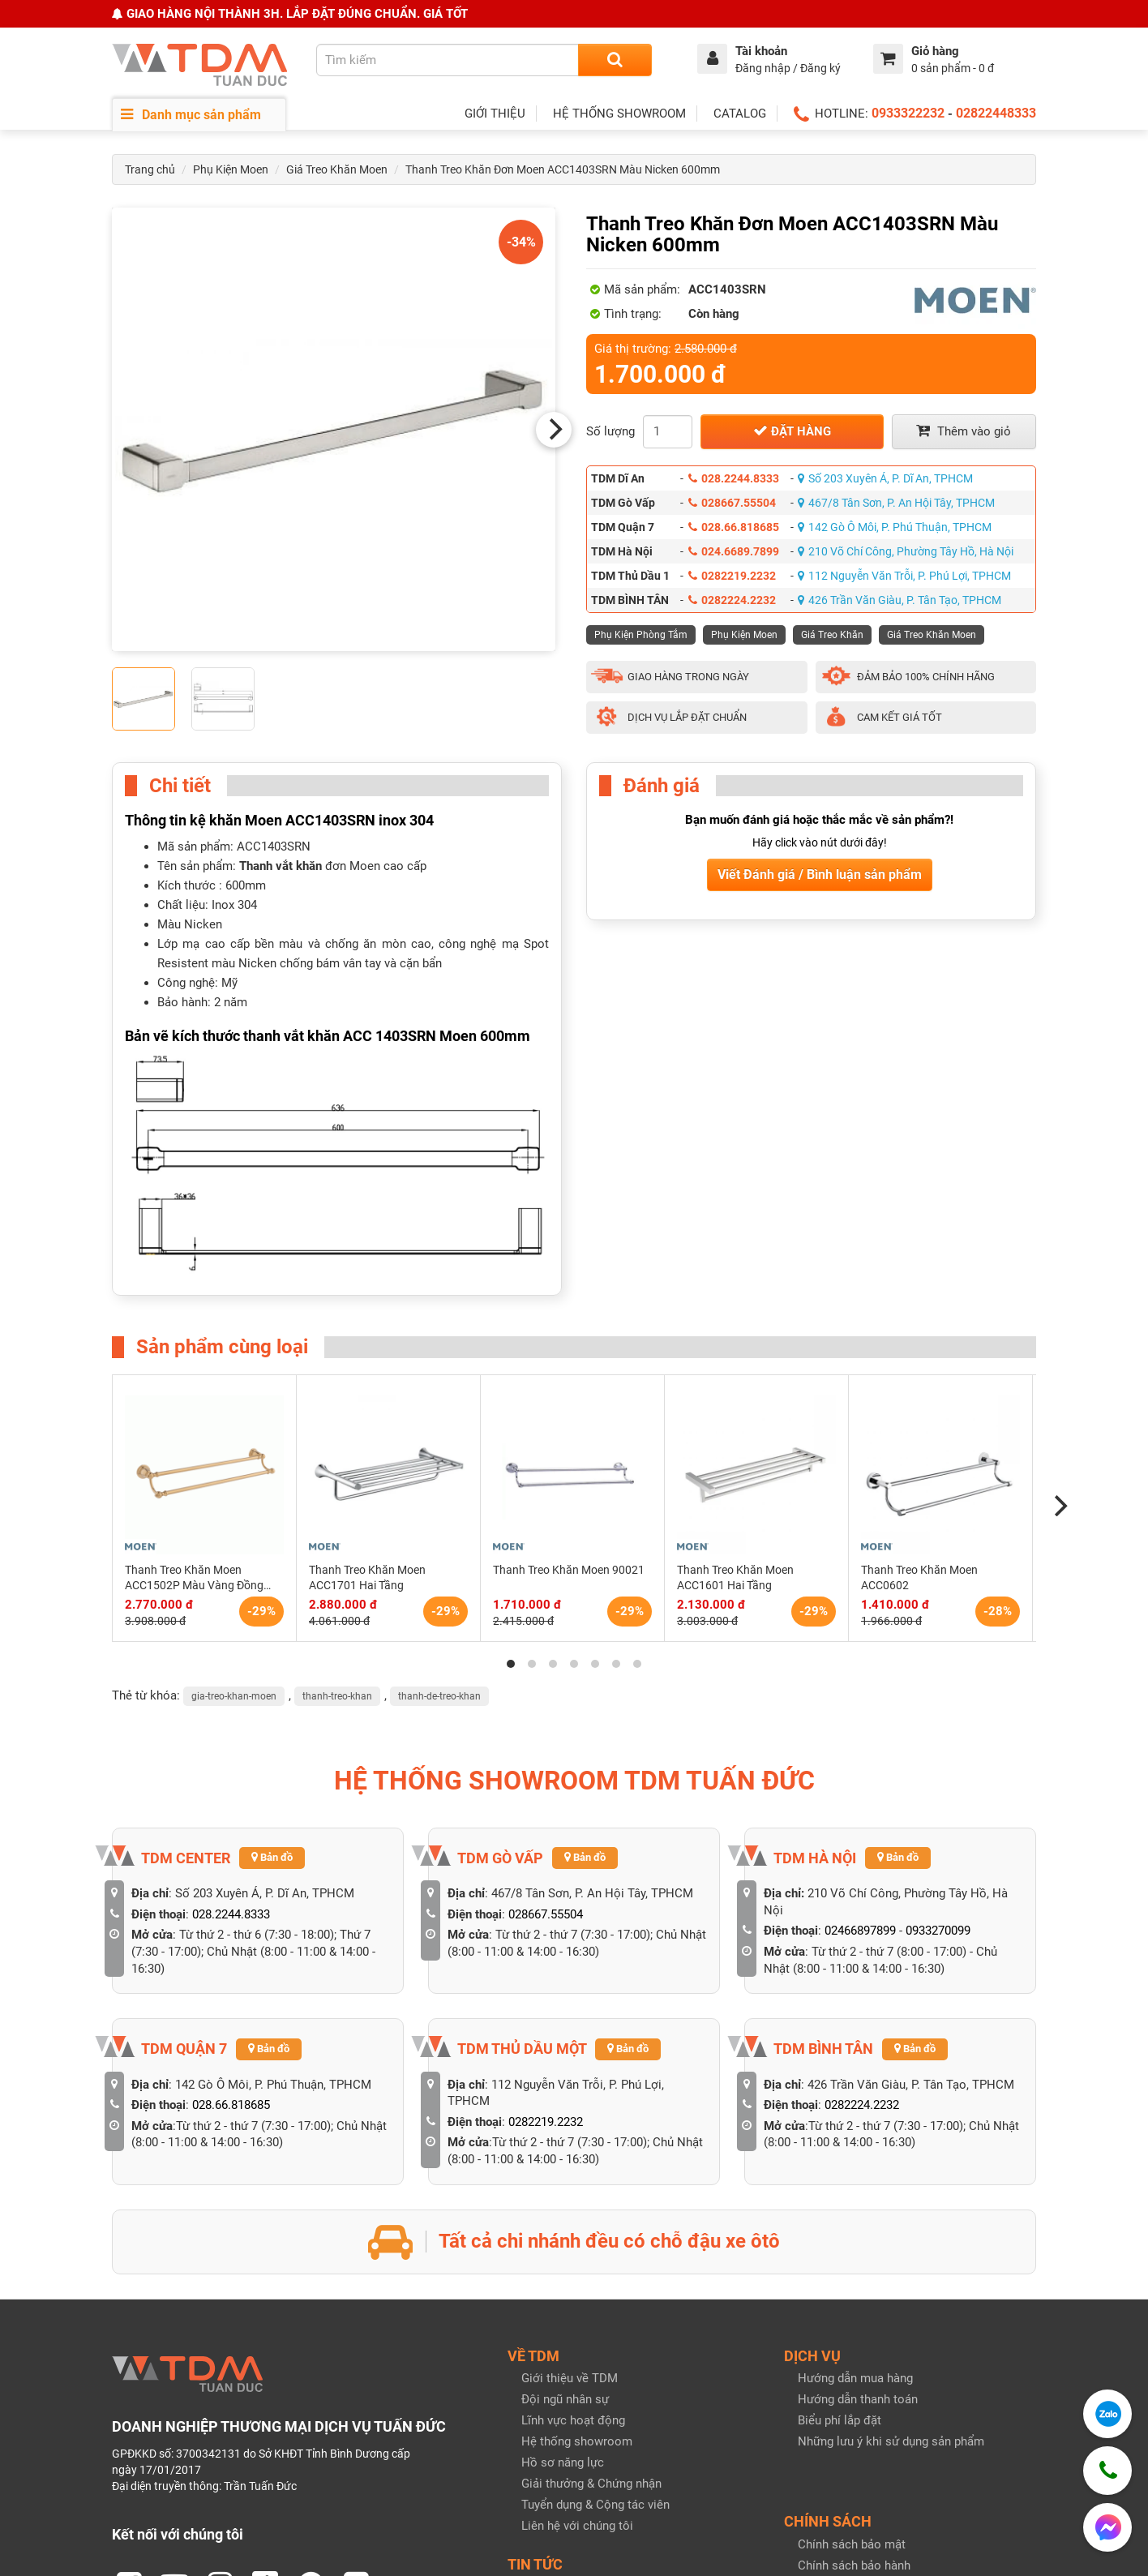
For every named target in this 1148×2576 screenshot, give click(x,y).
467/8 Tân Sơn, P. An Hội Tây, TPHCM (896, 502)
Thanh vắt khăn (280, 866)
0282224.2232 (732, 600)
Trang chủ (150, 169)
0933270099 (938, 1725)
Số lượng (610, 431)
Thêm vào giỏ (963, 431)
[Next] (554, 430)
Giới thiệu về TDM (569, 2173)
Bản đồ (272, 1652)
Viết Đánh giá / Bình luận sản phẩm (820, 874)
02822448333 (996, 113)
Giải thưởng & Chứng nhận (591, 2278)
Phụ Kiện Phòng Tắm (641, 635)
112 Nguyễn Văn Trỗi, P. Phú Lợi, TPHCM (904, 575)
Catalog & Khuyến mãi (580, 2403)
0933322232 (908, 113)
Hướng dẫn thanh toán (858, 2194)
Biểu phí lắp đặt (839, 2215)
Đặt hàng (792, 431)
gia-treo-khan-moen (233, 1490)
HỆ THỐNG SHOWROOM (619, 113)
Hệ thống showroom (576, 2236)
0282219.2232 (732, 575)
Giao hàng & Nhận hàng (860, 2402)
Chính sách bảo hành (854, 2360)
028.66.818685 (733, 527)
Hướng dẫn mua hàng (855, 2173)
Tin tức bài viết (561, 2382)
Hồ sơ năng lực (562, 2257)
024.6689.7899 (733, 551)
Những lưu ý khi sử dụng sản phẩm (891, 2236)
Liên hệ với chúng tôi (577, 2320)
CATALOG (739, 113)
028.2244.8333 (733, 478)
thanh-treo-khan (337, 1490)
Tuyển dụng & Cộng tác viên (595, 2299)
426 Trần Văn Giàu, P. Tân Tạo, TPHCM (899, 600)
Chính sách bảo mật (852, 2339)
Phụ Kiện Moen (230, 169)
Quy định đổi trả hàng (855, 2381)
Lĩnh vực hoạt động (573, 2215)
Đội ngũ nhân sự (565, 2194)
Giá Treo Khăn (832, 635)
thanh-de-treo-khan (439, 1490)
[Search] (615, 60)
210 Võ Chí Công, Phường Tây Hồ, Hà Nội (905, 551)
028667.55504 (732, 502)
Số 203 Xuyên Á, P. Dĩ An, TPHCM (885, 478)
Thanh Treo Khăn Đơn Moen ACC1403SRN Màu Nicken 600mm (562, 169)
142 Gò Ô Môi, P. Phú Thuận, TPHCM (895, 527)
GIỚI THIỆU (495, 113)
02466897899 (860, 1725)
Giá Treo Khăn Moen (337, 169)
